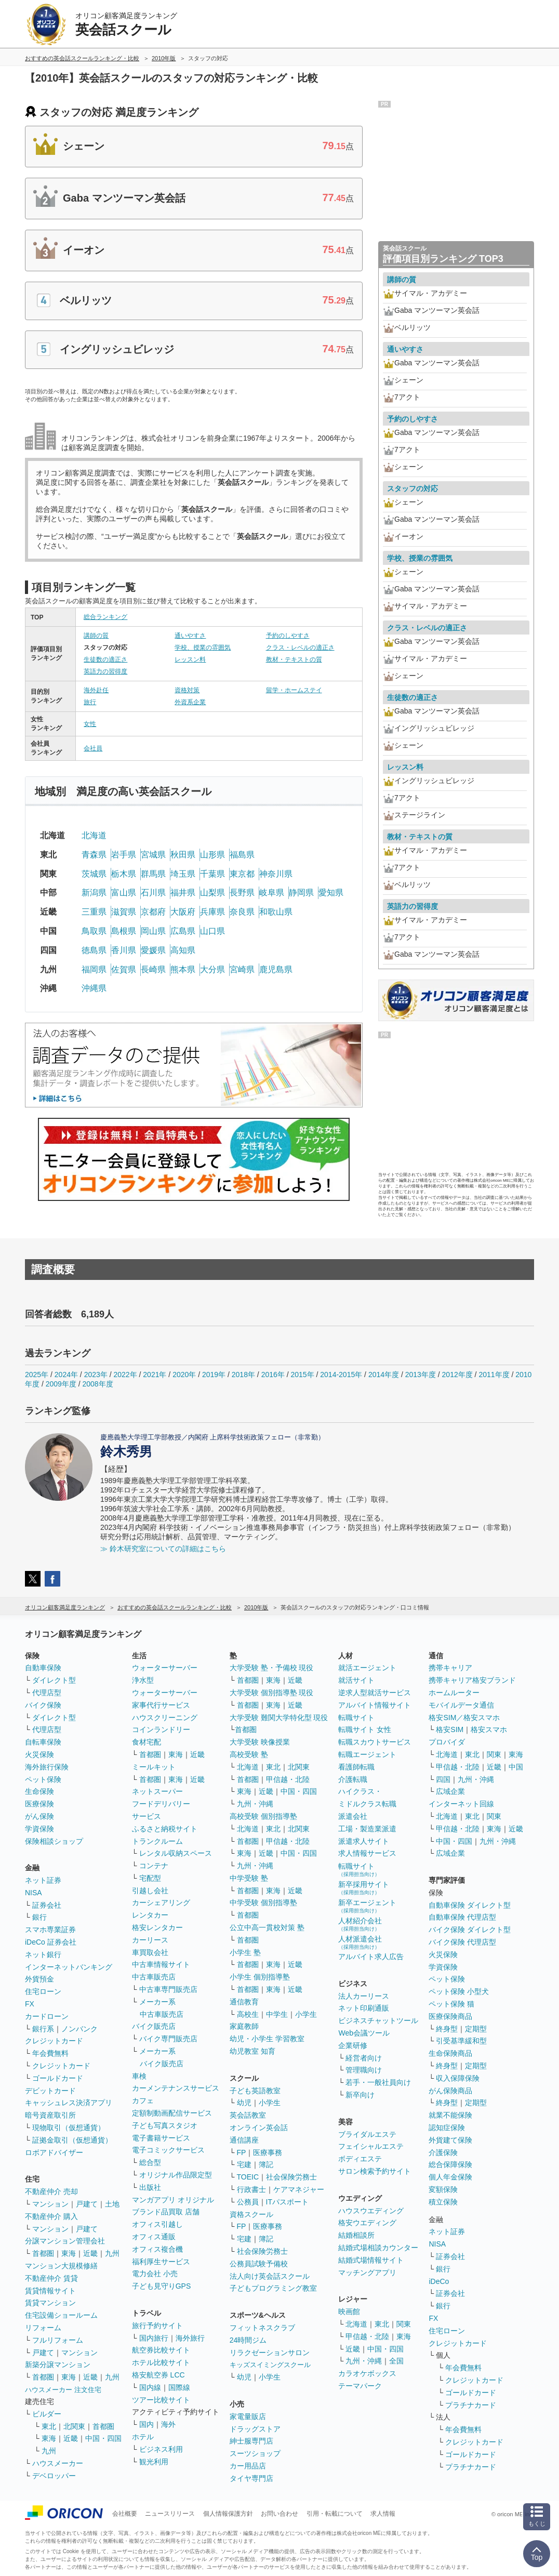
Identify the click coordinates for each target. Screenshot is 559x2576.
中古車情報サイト (161, 1964)
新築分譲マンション (57, 2364)
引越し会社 (150, 1890)
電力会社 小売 (155, 2273)
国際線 (179, 2387)
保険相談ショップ (54, 1841)
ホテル (143, 2437)
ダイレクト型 (54, 1680)
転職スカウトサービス (374, 1742)
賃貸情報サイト (50, 2291)
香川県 (123, 950)
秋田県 (182, 854)
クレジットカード (54, 2041)
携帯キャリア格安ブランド (472, 1680)
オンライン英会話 (259, 2127)
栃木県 (123, 873)
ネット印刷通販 (363, 2008)
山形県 (212, 854)
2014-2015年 (341, 1374)
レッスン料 (190, 659)
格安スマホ (489, 1729)
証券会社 (46, 1905)
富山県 (123, 892)
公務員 (248, 2202)
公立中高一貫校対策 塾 (267, 1927)
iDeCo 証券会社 (50, 1942)
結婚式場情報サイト (371, 2260)
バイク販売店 (154, 2026)
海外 (168, 2424)
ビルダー (46, 2414)
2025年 (36, 1374)
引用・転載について (335, 2513)
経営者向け (363, 2058)
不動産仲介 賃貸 (51, 2278)
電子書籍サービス (161, 2138)
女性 (90, 724)
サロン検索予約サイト (374, 2171)
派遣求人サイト (363, 1841)
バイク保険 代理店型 (462, 1942)
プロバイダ (447, 1742)
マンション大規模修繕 (61, 2266)
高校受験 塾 (249, 1754)
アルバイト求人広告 (371, 1956)
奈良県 (242, 911)
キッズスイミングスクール (270, 2365)
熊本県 (182, 969)
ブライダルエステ (367, 2134)
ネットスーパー (157, 1791)
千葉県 (212, 873)
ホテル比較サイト (161, 2362)
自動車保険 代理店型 (462, 1917)
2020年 (184, 1374)
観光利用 (153, 2462)
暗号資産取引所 (50, 2115)
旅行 (90, 702)
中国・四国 (103, 2438)
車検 (139, 2076)
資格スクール (251, 2214)
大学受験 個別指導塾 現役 (272, 1692)
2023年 (96, 1374)
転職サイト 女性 (364, 1729)
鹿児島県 (275, 969)
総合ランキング (105, 616)
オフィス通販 (154, 2236)
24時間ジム (248, 2340)
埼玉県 (182, 873)
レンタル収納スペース (175, 1853)
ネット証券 (43, 1880)
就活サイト (356, 1680)
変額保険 (443, 2189)
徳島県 (94, 950)
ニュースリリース (170, 2513)
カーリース (150, 1940)
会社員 (93, 748)
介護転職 (352, 1779)
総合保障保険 (450, 2164)
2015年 (302, 1374)
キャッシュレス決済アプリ (68, 2102)
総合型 (150, 2162)
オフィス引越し (157, 2224)
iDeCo (439, 2281)
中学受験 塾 (249, 1878)
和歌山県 (275, 911)
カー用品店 (248, 2466)
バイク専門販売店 (168, 2039)
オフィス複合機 (157, 2249)
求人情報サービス (367, 1853)
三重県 (94, 911)
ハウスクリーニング (164, 1717)
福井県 (182, 892)
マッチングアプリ (367, 2272)
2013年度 (420, 1374)
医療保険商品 (450, 2016)
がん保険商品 (450, 2090)
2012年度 (457, 1374)
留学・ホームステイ (294, 690)
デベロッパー (54, 2476)
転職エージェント (367, 1754)
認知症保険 (447, 2127)
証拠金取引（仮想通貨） (72, 2140)
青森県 (94, 854)
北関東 (74, 2426)
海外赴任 (96, 690)
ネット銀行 (43, 1954)
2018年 (243, 1374)
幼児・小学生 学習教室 (267, 2039)
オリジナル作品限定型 (175, 2175)
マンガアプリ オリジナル (173, 2200)
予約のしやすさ (288, 635)
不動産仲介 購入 (51, 2216)
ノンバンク (79, 2029)
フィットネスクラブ (262, 2327)
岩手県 (123, 854)
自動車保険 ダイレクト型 (470, 1905)
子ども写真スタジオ (164, 2125)
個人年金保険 (450, 2177)
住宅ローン (43, 1991)
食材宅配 (146, 1742)
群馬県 (153, 873)
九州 (112, 2253)
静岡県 (301, 892)
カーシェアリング (161, 1902)
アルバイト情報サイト (374, 1705)
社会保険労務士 (291, 2177)
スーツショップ (255, 2453)
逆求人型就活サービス (374, 1692)
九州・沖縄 (255, 1804)
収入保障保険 (458, 2078)
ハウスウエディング (371, 2211)
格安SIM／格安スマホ (464, 1717)
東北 (49, 2426)
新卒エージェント (367, 1905)
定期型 (476, 2029)
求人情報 (382, 2513)
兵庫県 (212, 911)
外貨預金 (39, 1979)
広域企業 (450, 1791)
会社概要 (124, 2513)
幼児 (244, 2102)
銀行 (39, 1917)
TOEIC (248, 2177)
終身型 (447, 2029)
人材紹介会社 (360, 1924)
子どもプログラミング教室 (273, 2288)
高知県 (182, 950)
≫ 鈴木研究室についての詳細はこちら (163, 1548)
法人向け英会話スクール (270, 2276)
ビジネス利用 (161, 2449)
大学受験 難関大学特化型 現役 (279, 1717)
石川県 (153, 892)
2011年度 (493, 1374)
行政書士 (251, 2189)
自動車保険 (43, 1667)
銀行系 (43, 2029)
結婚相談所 (356, 2235)
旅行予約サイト (157, 2325)
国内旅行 (153, 2338)
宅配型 (150, 1878)
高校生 (248, 2014)
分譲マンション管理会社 (65, 2241)
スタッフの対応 (412, 488)
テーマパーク (360, 2386)
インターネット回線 (461, 1804)
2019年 (213, 1374)
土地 (112, 2204)
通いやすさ (190, 635)
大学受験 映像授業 (260, 1742)
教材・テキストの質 (294, 659)
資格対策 (187, 690)
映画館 (349, 2311)
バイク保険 (43, 1705)
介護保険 (443, 2152)
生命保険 (39, 1791)
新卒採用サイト (363, 1887)
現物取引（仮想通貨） (68, 2127)
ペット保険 (43, 1779)
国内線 (150, 2387)
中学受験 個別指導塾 (263, 1902)
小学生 (306, 2014)
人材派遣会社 (360, 1942)
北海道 (94, 835)
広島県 (182, 931)
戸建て (87, 2204)
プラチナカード (470, 2405)
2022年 (125, 1374)
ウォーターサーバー (164, 1667)
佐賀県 (123, 969)
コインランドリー (161, 1729)
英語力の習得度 (105, 671)
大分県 (212, 969)
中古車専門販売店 (168, 1989)
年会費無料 (50, 2053)
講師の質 (96, 635)
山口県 (212, 931)
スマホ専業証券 (50, 1929)
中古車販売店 (154, 1977)
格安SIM (449, 1729)
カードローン (47, 2016)
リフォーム (43, 2327)
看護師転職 (356, 1767)
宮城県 (153, 854)
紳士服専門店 (251, 2441)
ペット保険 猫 (451, 2004)
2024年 (66, 1374)
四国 (443, 1779)
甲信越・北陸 (288, 1779)
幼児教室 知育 (252, 2051)
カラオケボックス (367, 2373)
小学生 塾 (245, 1952)
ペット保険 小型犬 (459, 1991)
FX (29, 2004)
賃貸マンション (50, 2302)
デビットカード (50, 2090)
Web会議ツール (364, 2033)
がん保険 (39, 1816)
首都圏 (43, 2253)
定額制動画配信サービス (172, 2113)
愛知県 (330, 892)
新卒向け (360, 2095)
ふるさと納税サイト (164, 1829)
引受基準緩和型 (461, 2041)
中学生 (277, 2014)
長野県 (242, 892)
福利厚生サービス (161, 2261)
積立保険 (443, 2202)
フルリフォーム (57, 2340)
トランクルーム (157, 1841)
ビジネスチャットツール (378, 2020)
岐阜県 (271, 892)
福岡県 (94, 969)
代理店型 (46, 1692)
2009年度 (61, 1384)
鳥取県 (94, 931)
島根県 (123, 931)
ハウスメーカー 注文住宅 (63, 2390)
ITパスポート (287, 2202)
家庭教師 (244, 2026)
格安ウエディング (367, 2222)
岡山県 (153, 931)
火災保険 (39, 1754)
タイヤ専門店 (251, 2478)
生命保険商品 (450, 2053)
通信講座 (244, 2140)
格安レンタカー (157, 1927)
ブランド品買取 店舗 (165, 2212)
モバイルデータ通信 (461, 1705)
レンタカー (150, 1915)
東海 (68, 2253)
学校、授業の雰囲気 (203, 647)
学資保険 (39, 1829)
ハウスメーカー (57, 2463)
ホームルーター (454, 1692)
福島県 (242, 854)
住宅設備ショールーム (61, 2315)
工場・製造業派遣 (367, 1829)
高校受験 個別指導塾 (263, 1816)
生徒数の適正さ (105, 659)
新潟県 (94, 892)
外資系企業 (190, 702)
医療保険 (39, 1804)
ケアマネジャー (298, 2189)
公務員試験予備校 (259, 2264)
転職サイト (356, 1717)
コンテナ (153, 1865)
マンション (50, 2204)
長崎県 (153, 969)
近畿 (90, 2253)
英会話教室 (248, 2115)
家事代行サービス (161, 1705)
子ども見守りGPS (161, 2286)
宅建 (244, 2164)
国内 (146, 2424)
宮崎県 (242, 969)
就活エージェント (367, 1667)
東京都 (242, 873)
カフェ (143, 2100)
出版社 (150, 2187)
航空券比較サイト (161, 2350)
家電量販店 (248, 2416)
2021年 (154, 1374)
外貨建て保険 (450, 2140)
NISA (33, 1892)
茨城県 (94, 873)
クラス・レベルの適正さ (300, 647)
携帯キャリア (450, 1667)
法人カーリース (363, 1996)
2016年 (273, 1374)
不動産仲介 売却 (51, 2191)
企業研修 (352, 2045)
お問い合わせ (279, 2513)
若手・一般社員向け (378, 2082)
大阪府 (182, 911)
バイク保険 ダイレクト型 (470, 1929)
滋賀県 (123, 911)
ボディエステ (360, 2159)
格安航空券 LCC (158, 2375)
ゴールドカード (57, 2078)
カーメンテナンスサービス (175, 2088)
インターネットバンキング (68, 1967)
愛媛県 (153, 950)
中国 (516, 1767)
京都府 (153, 911)
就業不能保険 (450, 2115)
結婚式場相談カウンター (378, 2247)
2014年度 (383, 1374)
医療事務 (267, 2152)
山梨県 (212, 892)
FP (241, 2152)
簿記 (266, 2164)
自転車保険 (43, 1742)
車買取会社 (150, 1952)
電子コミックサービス (168, 2150)
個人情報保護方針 (228, 2513)
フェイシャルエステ (371, 2146)
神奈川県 (275, 873)
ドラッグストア (255, 2429)
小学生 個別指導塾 (260, 1977)
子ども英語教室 (255, 2090)
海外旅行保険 (47, 1767)
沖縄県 (94, 988)
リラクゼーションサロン (270, 2352)
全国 (396, 2361)
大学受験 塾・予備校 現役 (272, 1667)
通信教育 (244, 2002)
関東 (403, 2324)
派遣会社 (352, 1816)
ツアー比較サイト (161, 2400)
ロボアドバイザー (54, 2152)
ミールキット (154, 1767)
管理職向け (363, 2070)
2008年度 (98, 1384)
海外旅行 (190, 2338)
